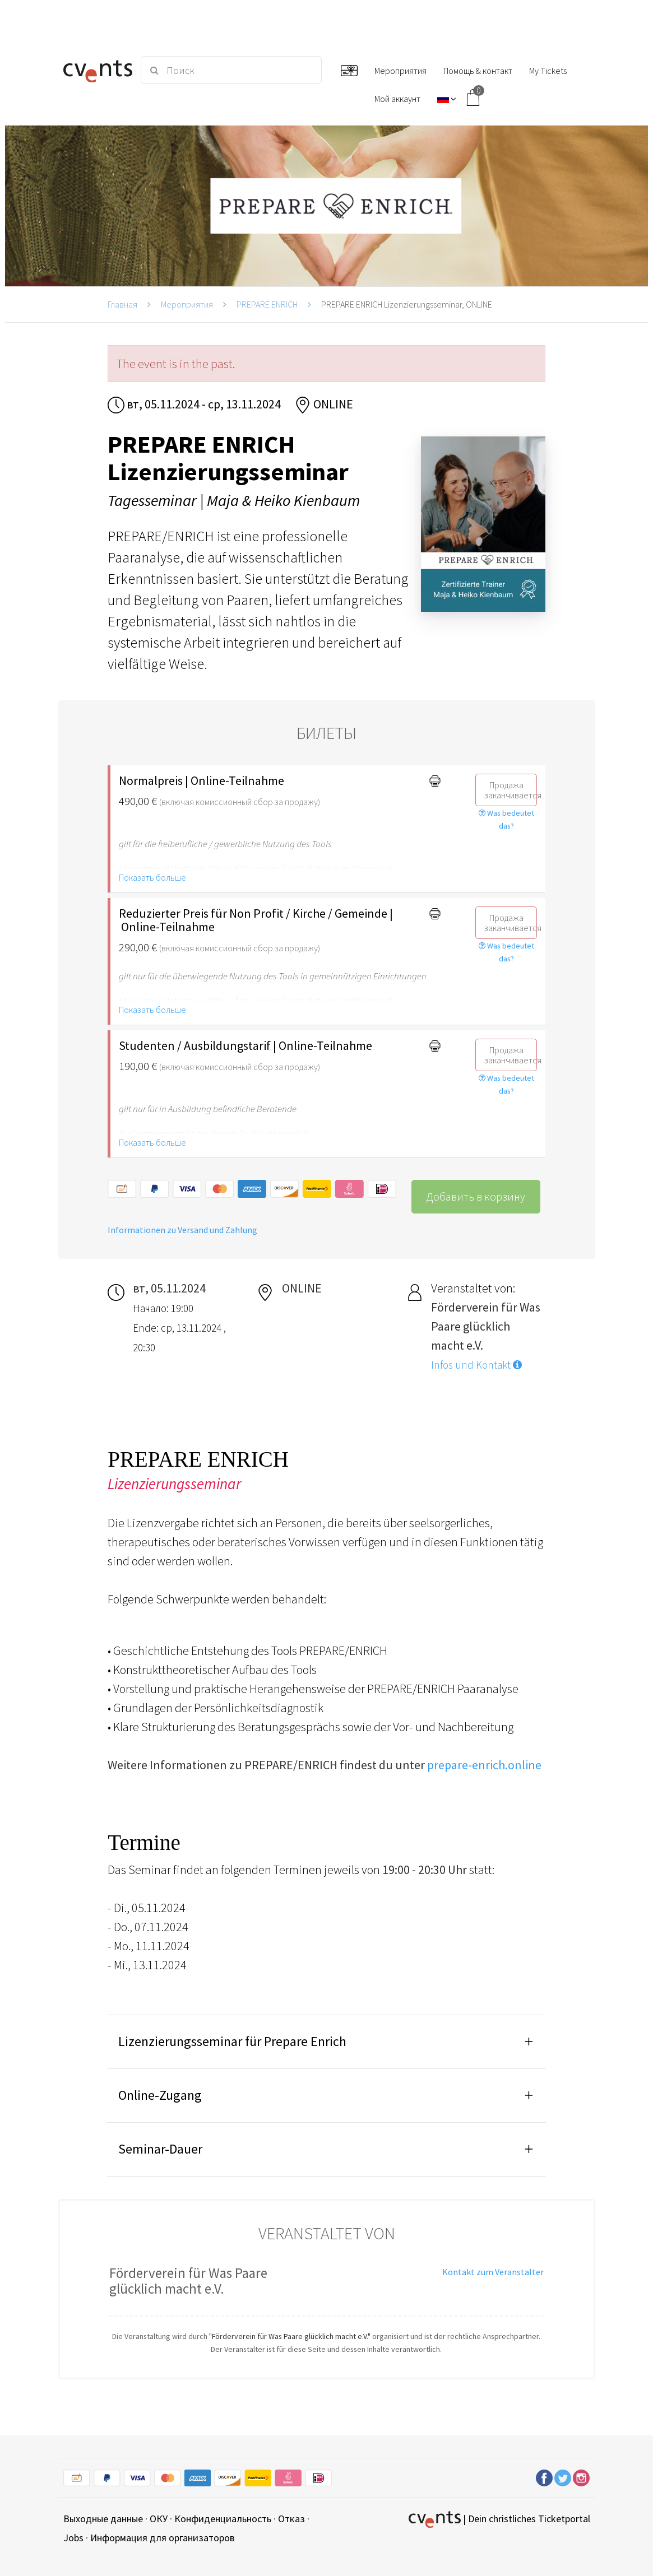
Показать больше (152, 877)
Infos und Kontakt (476, 1364)
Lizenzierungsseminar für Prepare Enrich (232, 2041)
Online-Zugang (160, 2095)
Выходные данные (103, 2518)
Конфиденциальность (222, 2518)
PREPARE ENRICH (267, 304)
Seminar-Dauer (160, 2148)
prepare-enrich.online (484, 1765)
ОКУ (159, 2518)
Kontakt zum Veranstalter (493, 2271)
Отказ (291, 2518)
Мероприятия (187, 304)
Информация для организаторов (162, 2537)
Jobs (73, 2537)
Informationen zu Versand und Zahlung (182, 1229)
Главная (122, 304)
